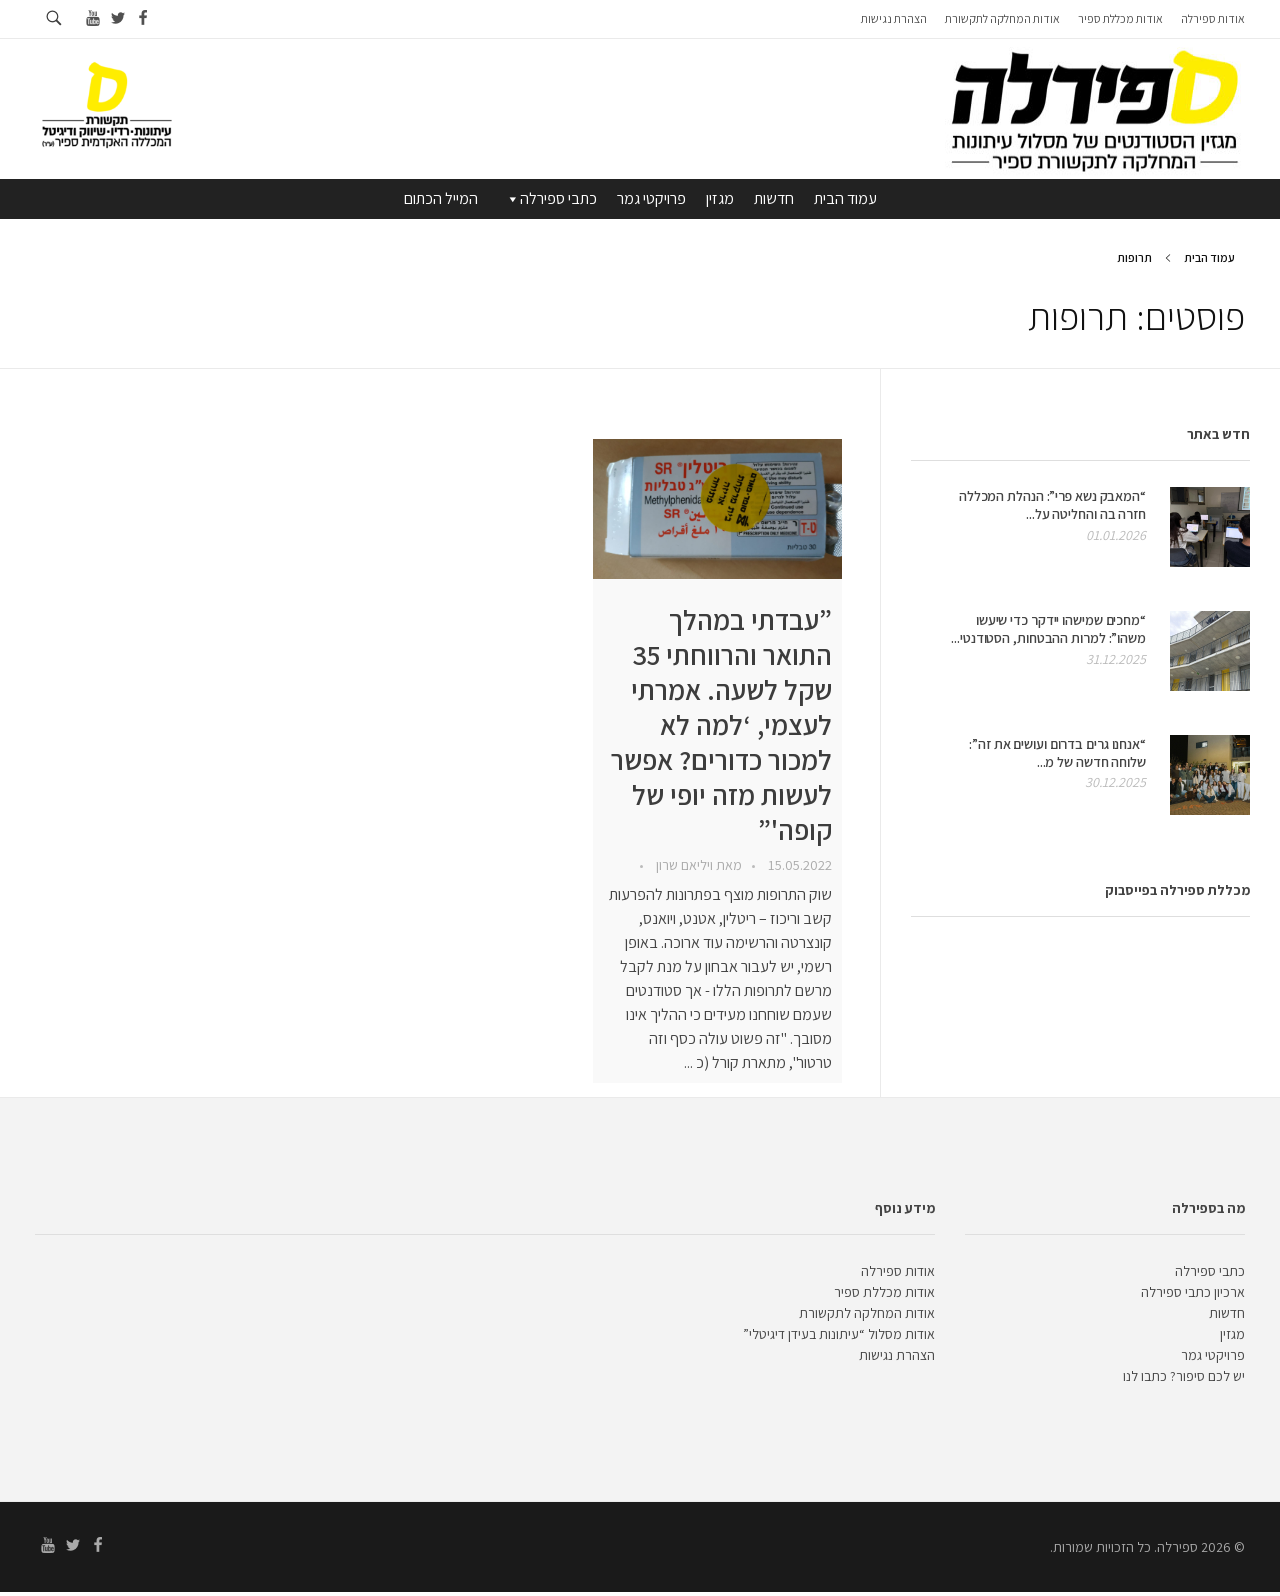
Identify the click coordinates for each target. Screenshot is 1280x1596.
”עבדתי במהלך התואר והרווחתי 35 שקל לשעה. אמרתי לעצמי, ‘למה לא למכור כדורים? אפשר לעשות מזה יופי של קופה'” (721, 724)
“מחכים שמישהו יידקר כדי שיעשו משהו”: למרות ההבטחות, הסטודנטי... (1048, 629)
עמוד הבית (845, 198)
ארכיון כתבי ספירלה (1193, 1292)
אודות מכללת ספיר (884, 1292)
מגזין (720, 198)
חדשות (774, 198)
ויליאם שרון (683, 865)
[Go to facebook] (142, 18)
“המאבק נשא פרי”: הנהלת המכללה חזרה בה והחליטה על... (1052, 505)
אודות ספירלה (898, 1271)
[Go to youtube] (92, 18)
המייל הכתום (441, 198)
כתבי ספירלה (550, 199)
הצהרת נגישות (897, 1355)
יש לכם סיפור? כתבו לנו (1184, 1376)
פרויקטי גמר (651, 198)
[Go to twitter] (117, 18)
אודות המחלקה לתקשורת (867, 1313)
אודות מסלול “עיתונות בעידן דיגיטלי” (839, 1334)
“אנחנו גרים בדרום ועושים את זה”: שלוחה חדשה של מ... (1057, 753)
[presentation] (717, 509)
